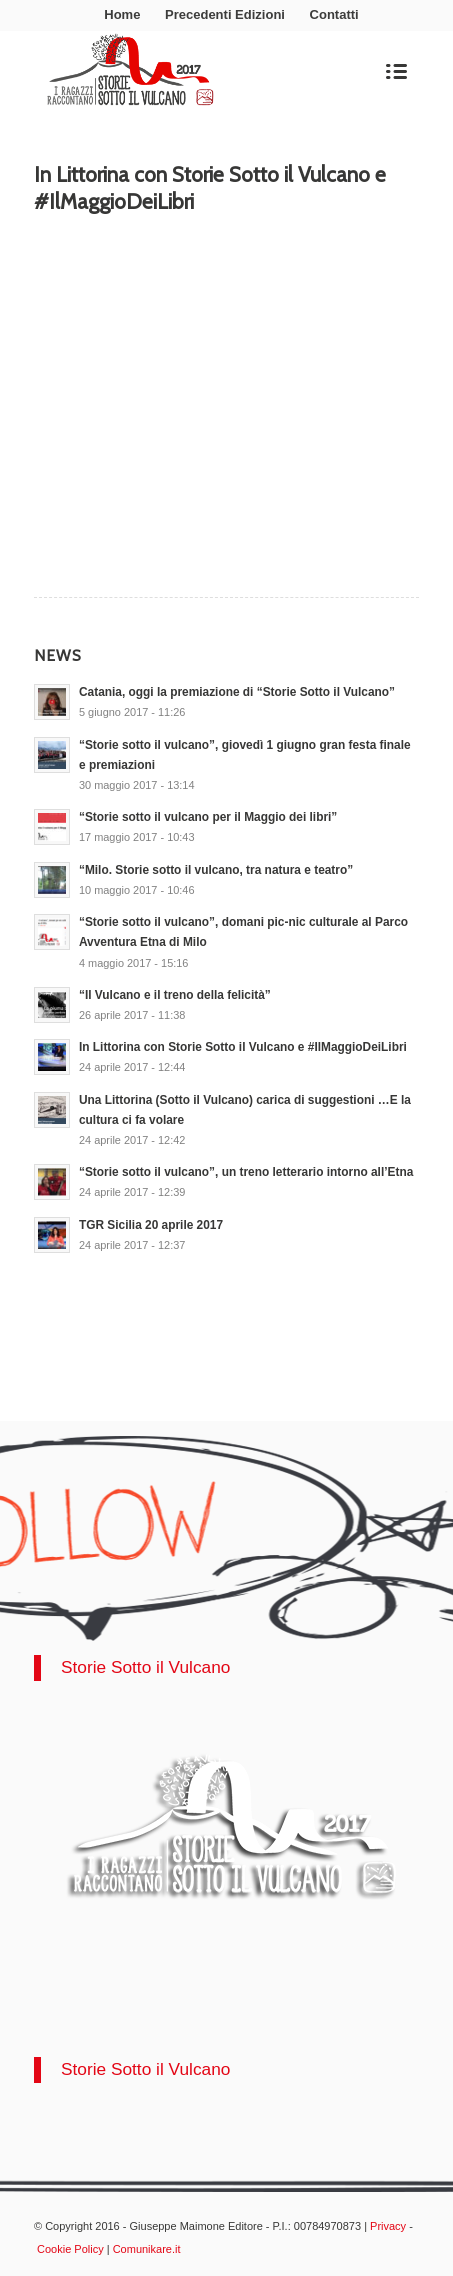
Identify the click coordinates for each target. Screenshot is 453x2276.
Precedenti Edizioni (225, 14)
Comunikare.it (147, 2249)
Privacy (388, 2226)
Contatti (334, 14)
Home (122, 14)
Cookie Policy (70, 2249)
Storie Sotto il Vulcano (145, 1667)
